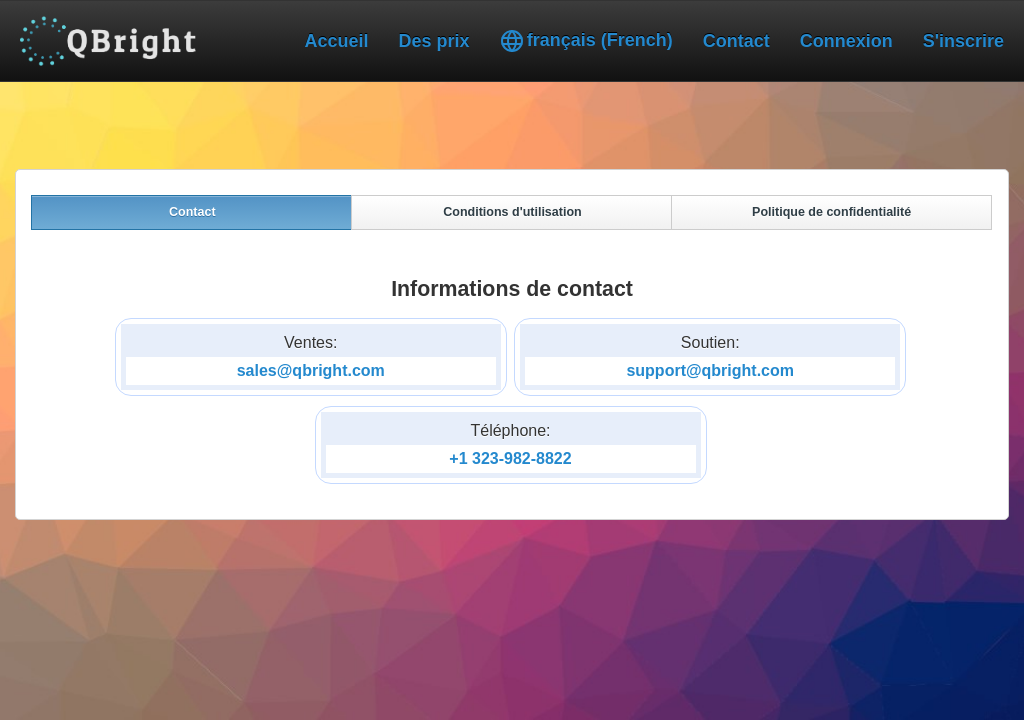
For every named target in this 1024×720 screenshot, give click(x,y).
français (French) (586, 41)
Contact (736, 41)
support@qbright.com (710, 370)
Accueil (337, 41)
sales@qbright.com (311, 370)
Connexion (846, 41)
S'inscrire (963, 41)
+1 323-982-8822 (510, 458)
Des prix (434, 41)
